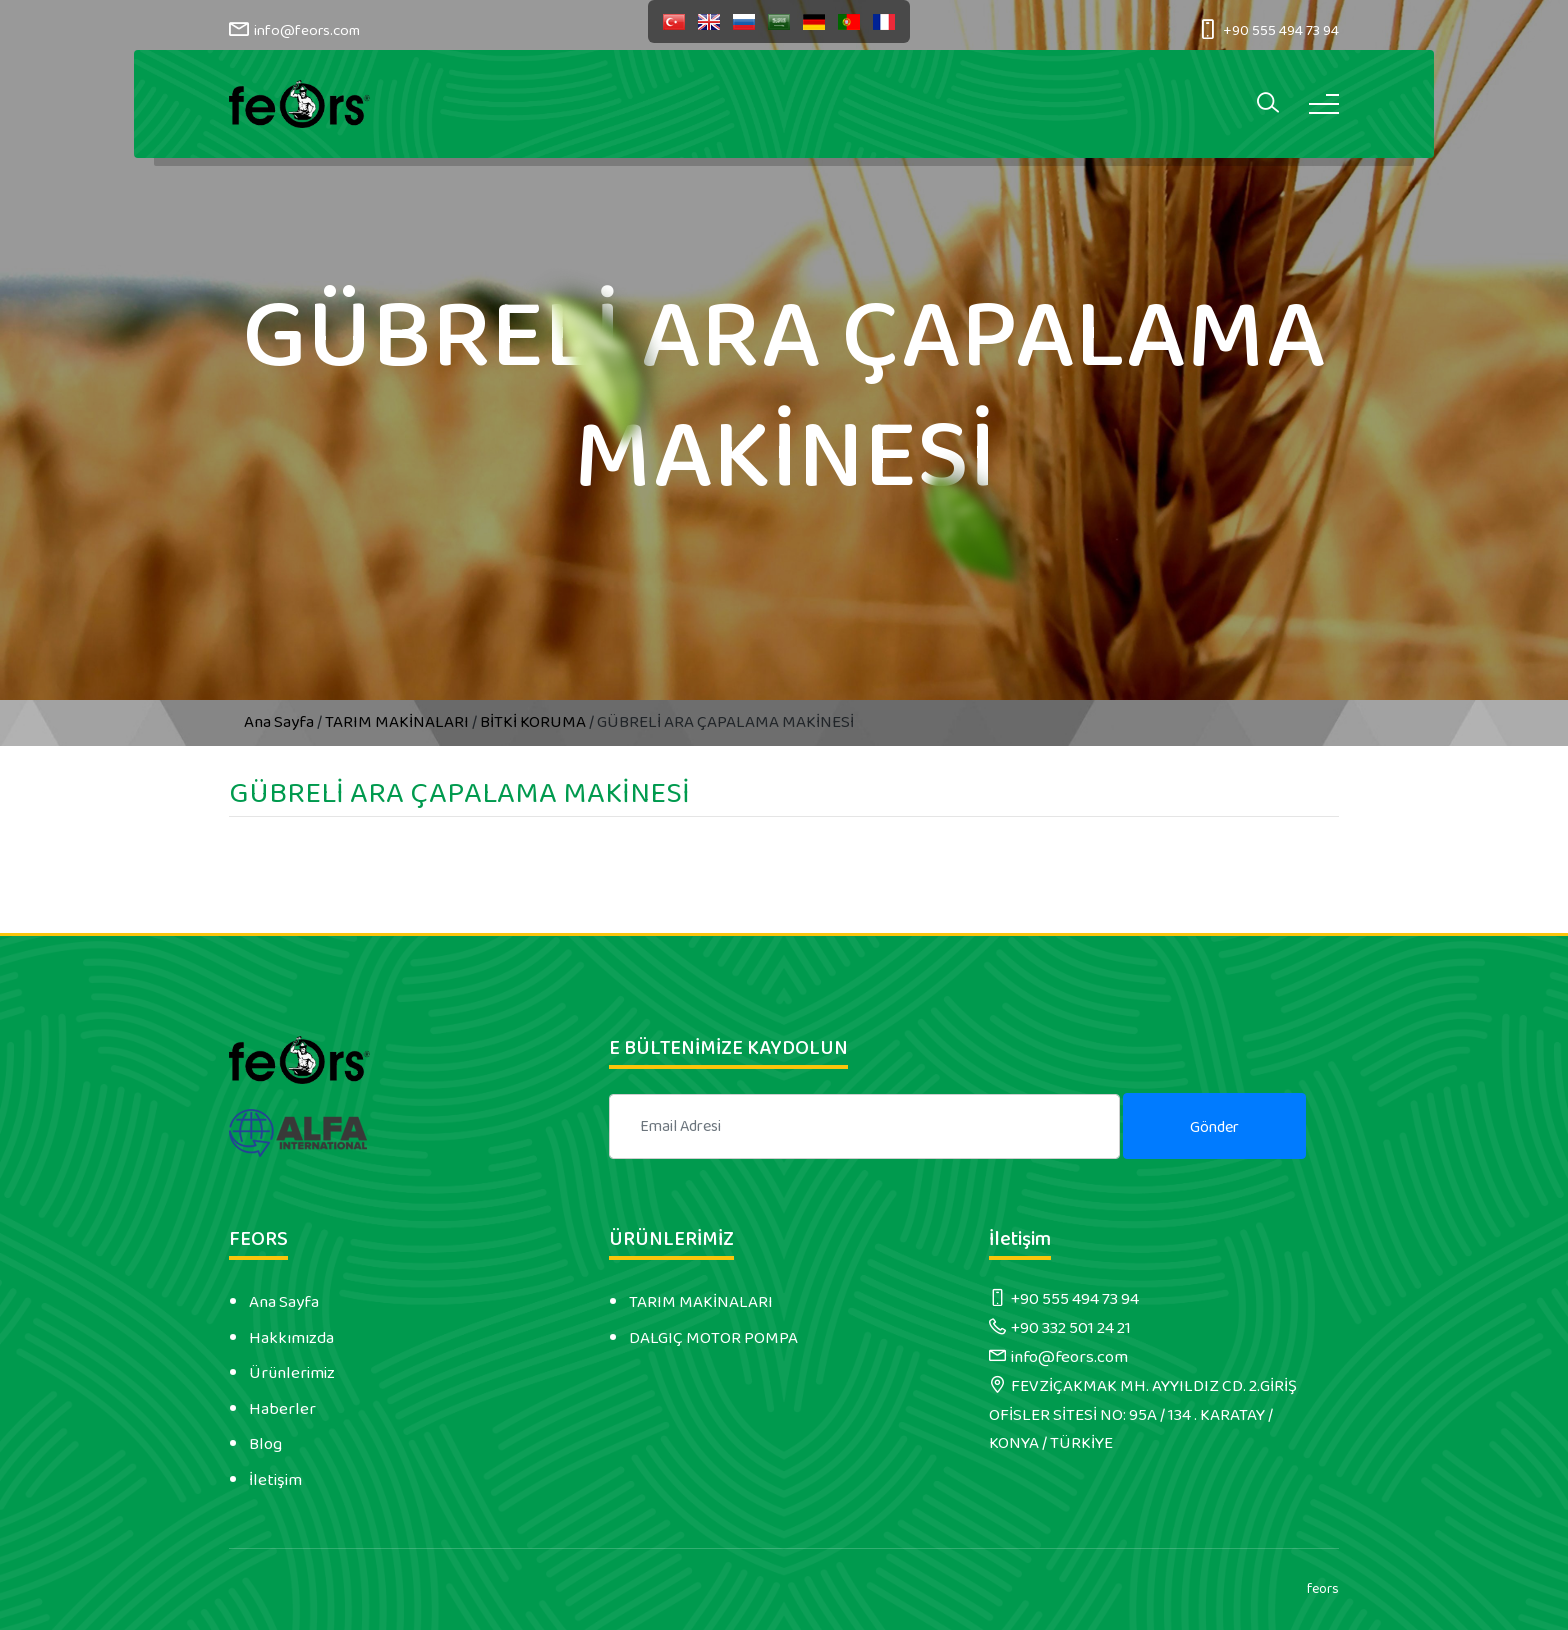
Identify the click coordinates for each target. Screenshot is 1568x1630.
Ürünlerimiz (292, 1373)
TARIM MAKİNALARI (397, 722)
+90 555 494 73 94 (1281, 30)
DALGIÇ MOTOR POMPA (713, 1338)
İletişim (275, 1480)
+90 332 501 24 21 (1071, 1328)
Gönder (1214, 1127)
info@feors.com (307, 30)
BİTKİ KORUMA (533, 722)
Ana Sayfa (280, 722)
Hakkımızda (291, 1338)
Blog (265, 1444)
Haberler (282, 1409)
